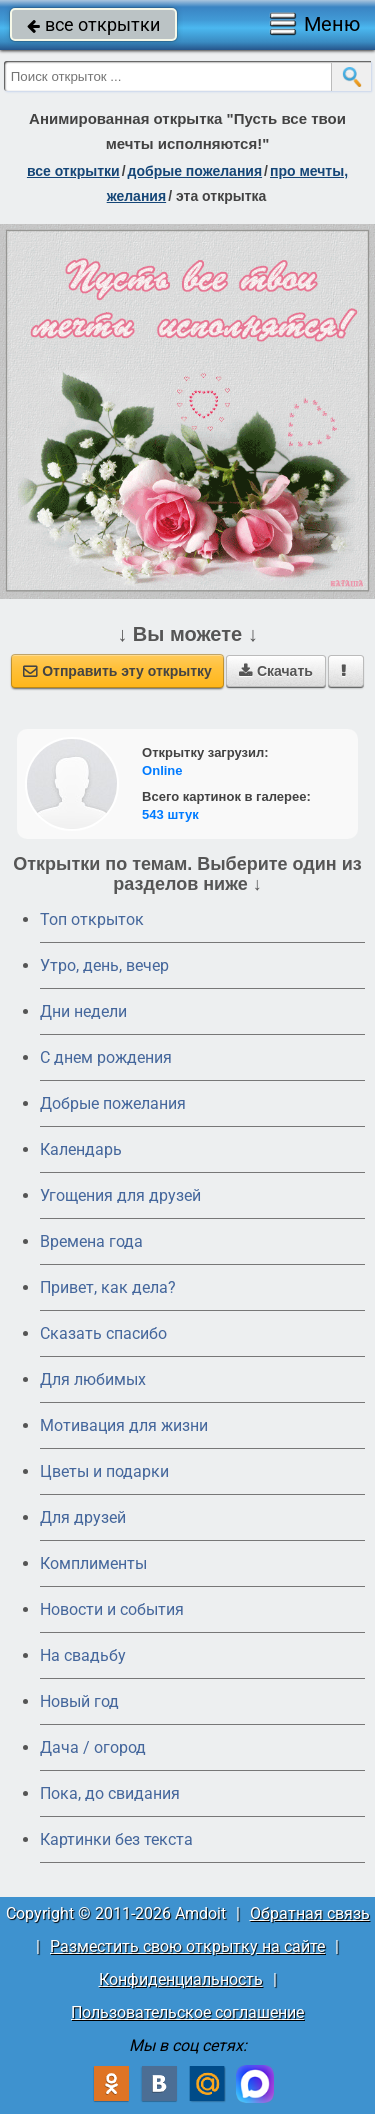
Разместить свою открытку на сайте (187, 1946)
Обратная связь (310, 1913)
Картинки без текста (116, 1839)
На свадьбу (83, 1655)
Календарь (81, 1149)
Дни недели (83, 1011)
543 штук (170, 814)
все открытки (93, 24)
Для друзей (83, 1517)
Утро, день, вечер (104, 965)
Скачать (276, 671)
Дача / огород (93, 1747)
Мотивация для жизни (124, 1425)
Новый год (79, 1701)
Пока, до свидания (110, 1793)
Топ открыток (92, 919)
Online (162, 770)
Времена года (91, 1241)
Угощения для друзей (120, 1195)
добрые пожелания (195, 171)
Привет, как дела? (108, 1287)
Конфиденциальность (181, 1979)
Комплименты (93, 1563)
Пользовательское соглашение (187, 2012)
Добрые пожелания (113, 1103)
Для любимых (93, 1379)
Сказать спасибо (103, 1333)
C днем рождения (106, 1057)
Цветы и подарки (104, 1471)
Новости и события (112, 1609)
